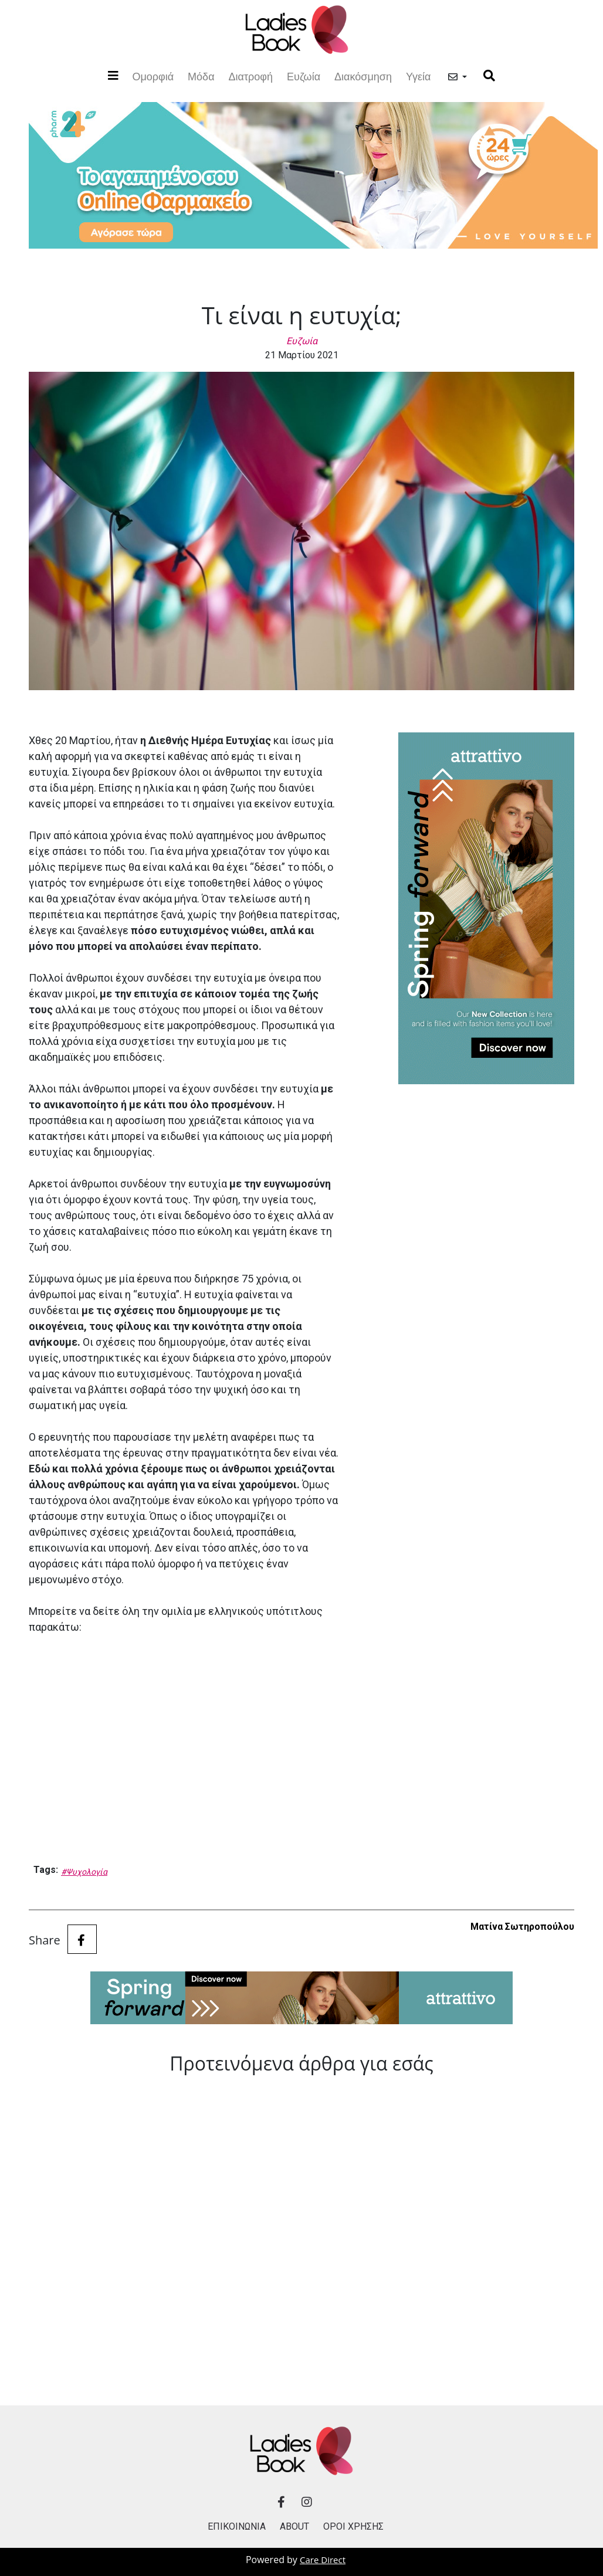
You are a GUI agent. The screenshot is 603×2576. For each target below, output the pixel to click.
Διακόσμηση (363, 76)
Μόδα (201, 76)
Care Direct (322, 2559)
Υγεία (418, 76)
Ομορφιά (153, 75)
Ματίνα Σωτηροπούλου (522, 1926)
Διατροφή (251, 76)
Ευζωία (303, 76)
